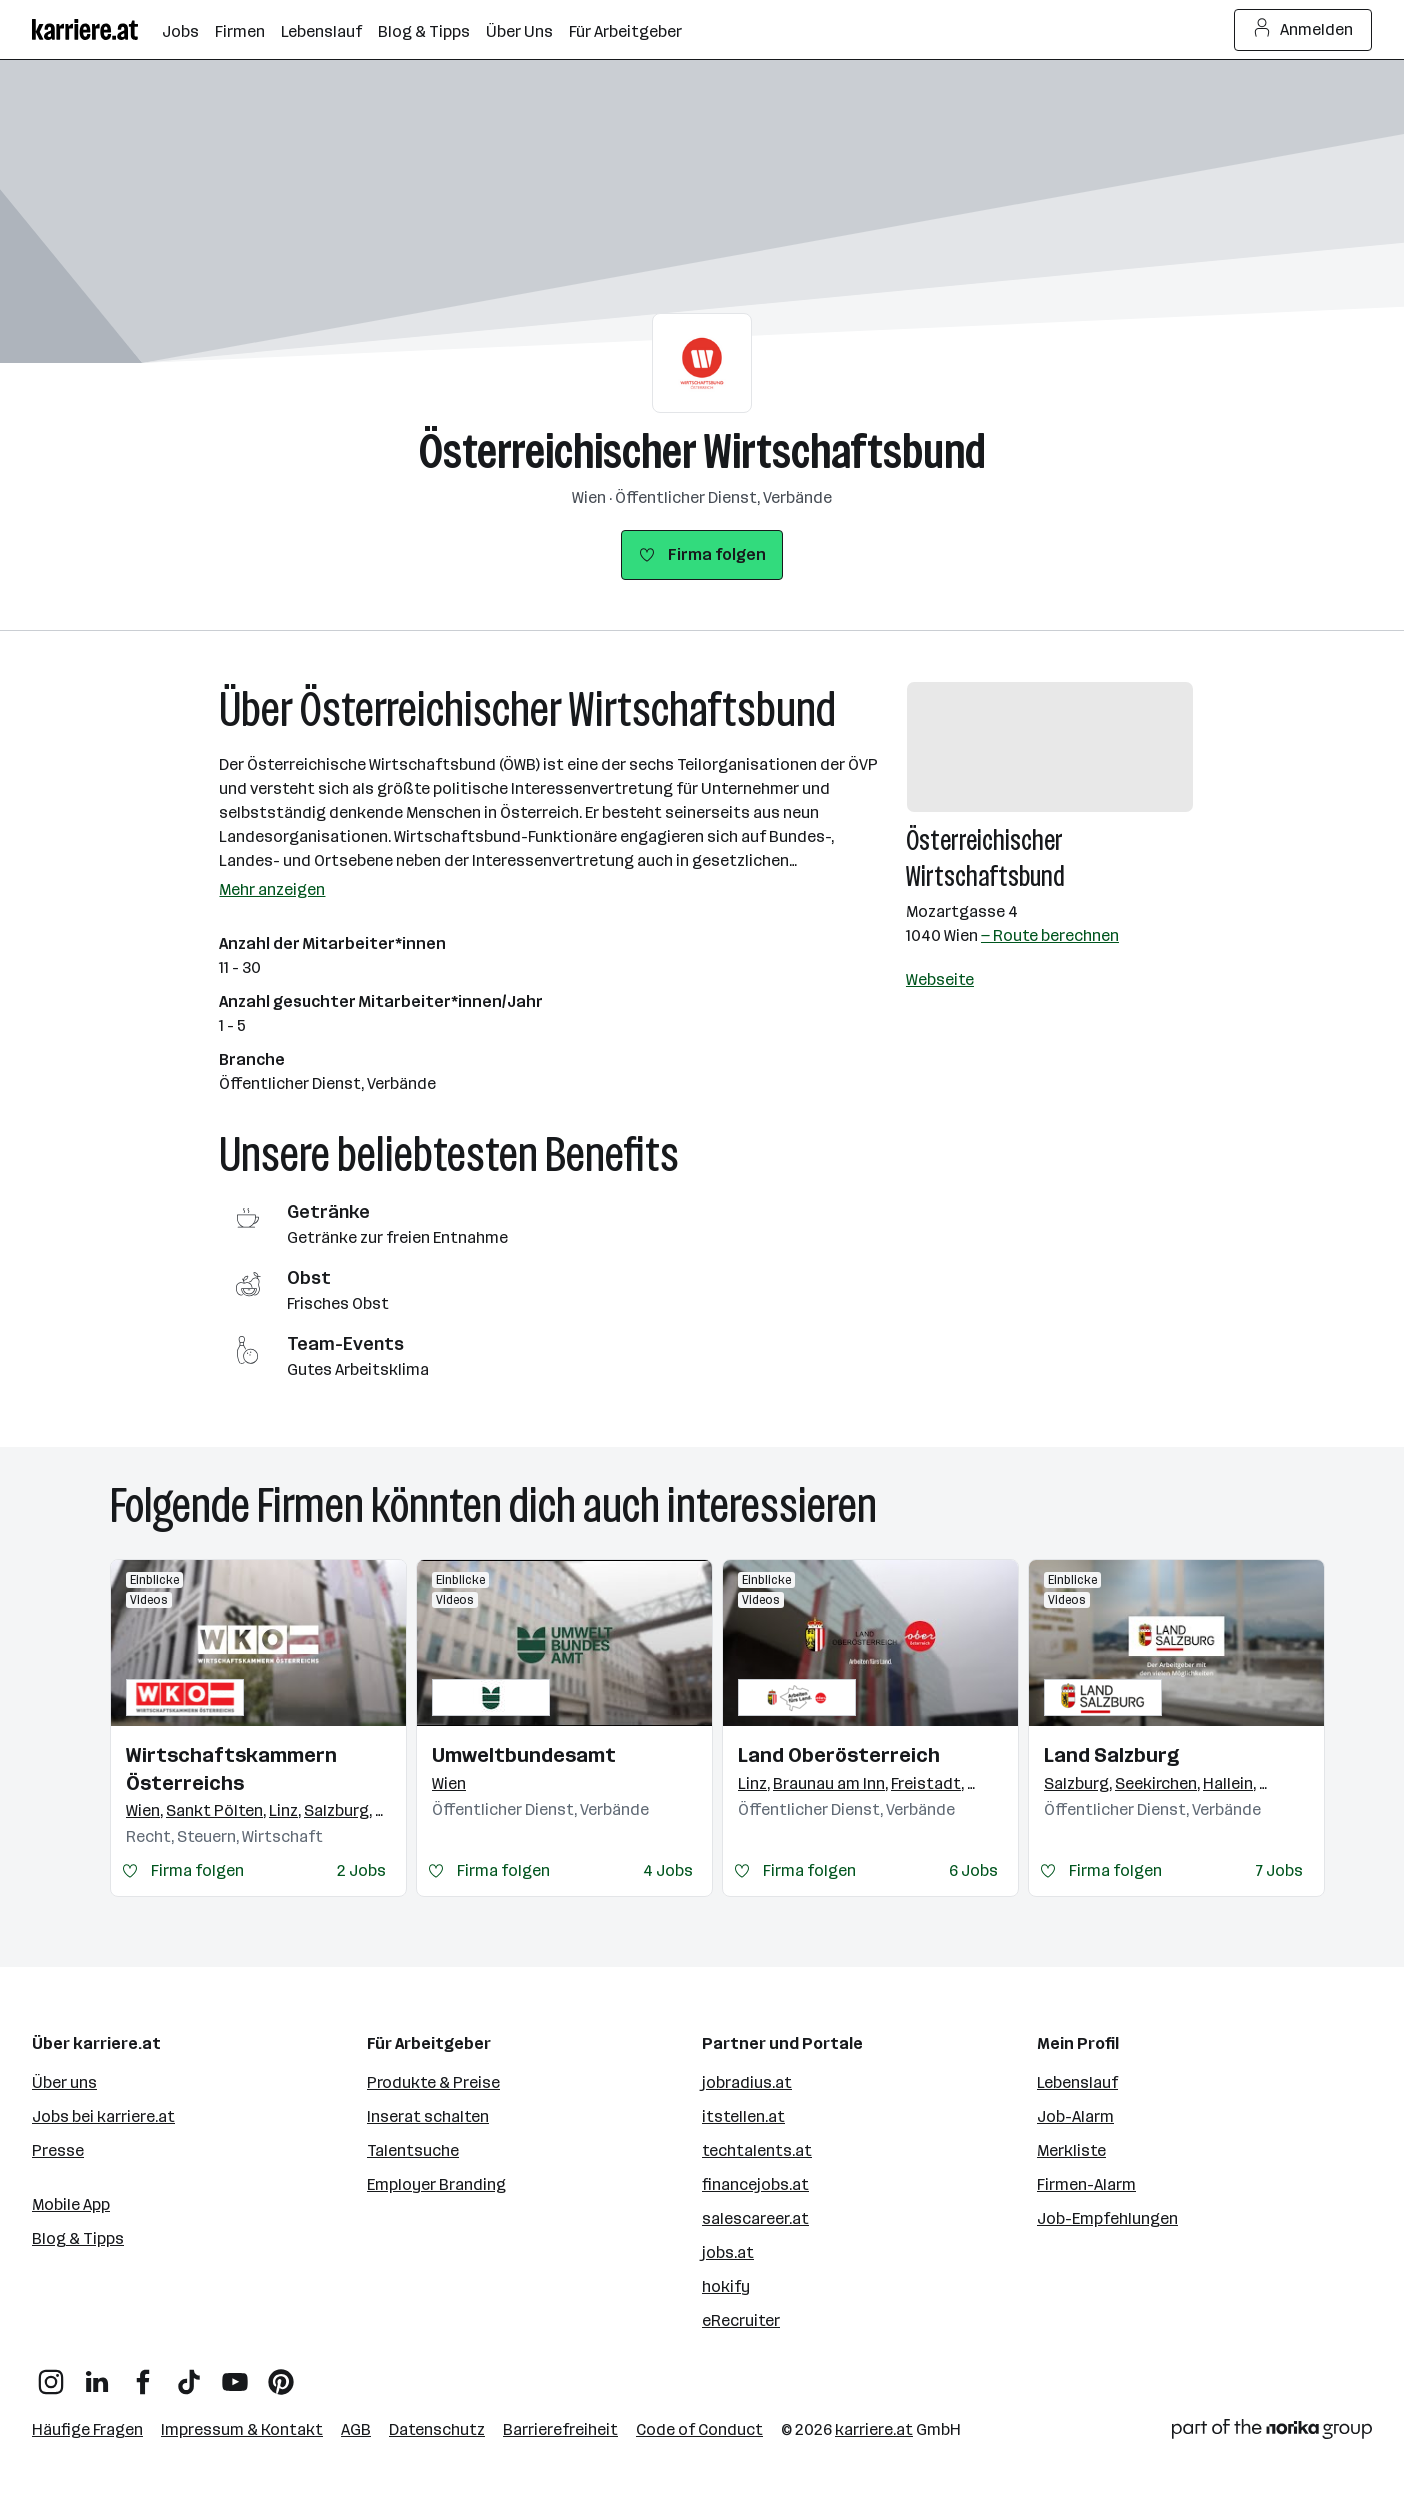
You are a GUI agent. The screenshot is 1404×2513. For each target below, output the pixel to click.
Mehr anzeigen (272, 889)
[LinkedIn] (97, 2374)
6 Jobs (973, 1870)
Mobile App (71, 2204)
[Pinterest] (281, 2374)
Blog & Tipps (78, 2238)
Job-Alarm (1075, 2116)
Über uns (64, 2082)
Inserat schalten (428, 2116)
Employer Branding (436, 2184)
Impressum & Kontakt (242, 2429)
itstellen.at (743, 2116)
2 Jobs (361, 1870)
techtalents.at (757, 2150)
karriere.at (874, 2429)
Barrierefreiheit (560, 2429)
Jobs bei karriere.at (103, 2116)
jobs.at (728, 2252)
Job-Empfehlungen (1107, 2218)
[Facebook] (143, 2374)
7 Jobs (1279, 1870)
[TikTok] (189, 2374)
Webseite (940, 979)
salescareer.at (755, 2218)
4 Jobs (668, 1870)
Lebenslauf (1077, 2082)
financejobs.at (755, 2184)
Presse (58, 2150)
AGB (356, 2429)
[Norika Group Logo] (1272, 2432)
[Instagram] (51, 2374)
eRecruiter (741, 2320)
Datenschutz (437, 2429)
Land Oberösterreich (839, 1755)
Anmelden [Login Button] (1303, 30)
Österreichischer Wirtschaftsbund (702, 451)
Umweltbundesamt (524, 1755)
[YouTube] (235, 2374)
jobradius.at (747, 2082)
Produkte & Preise (433, 2082)
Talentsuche (413, 2150)
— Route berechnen (1050, 935)
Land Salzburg (1111, 1755)
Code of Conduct (699, 2429)
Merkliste (1071, 2150)
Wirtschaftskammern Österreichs (231, 1769)
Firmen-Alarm (1086, 2184)
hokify (726, 2286)
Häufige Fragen (87, 2429)
